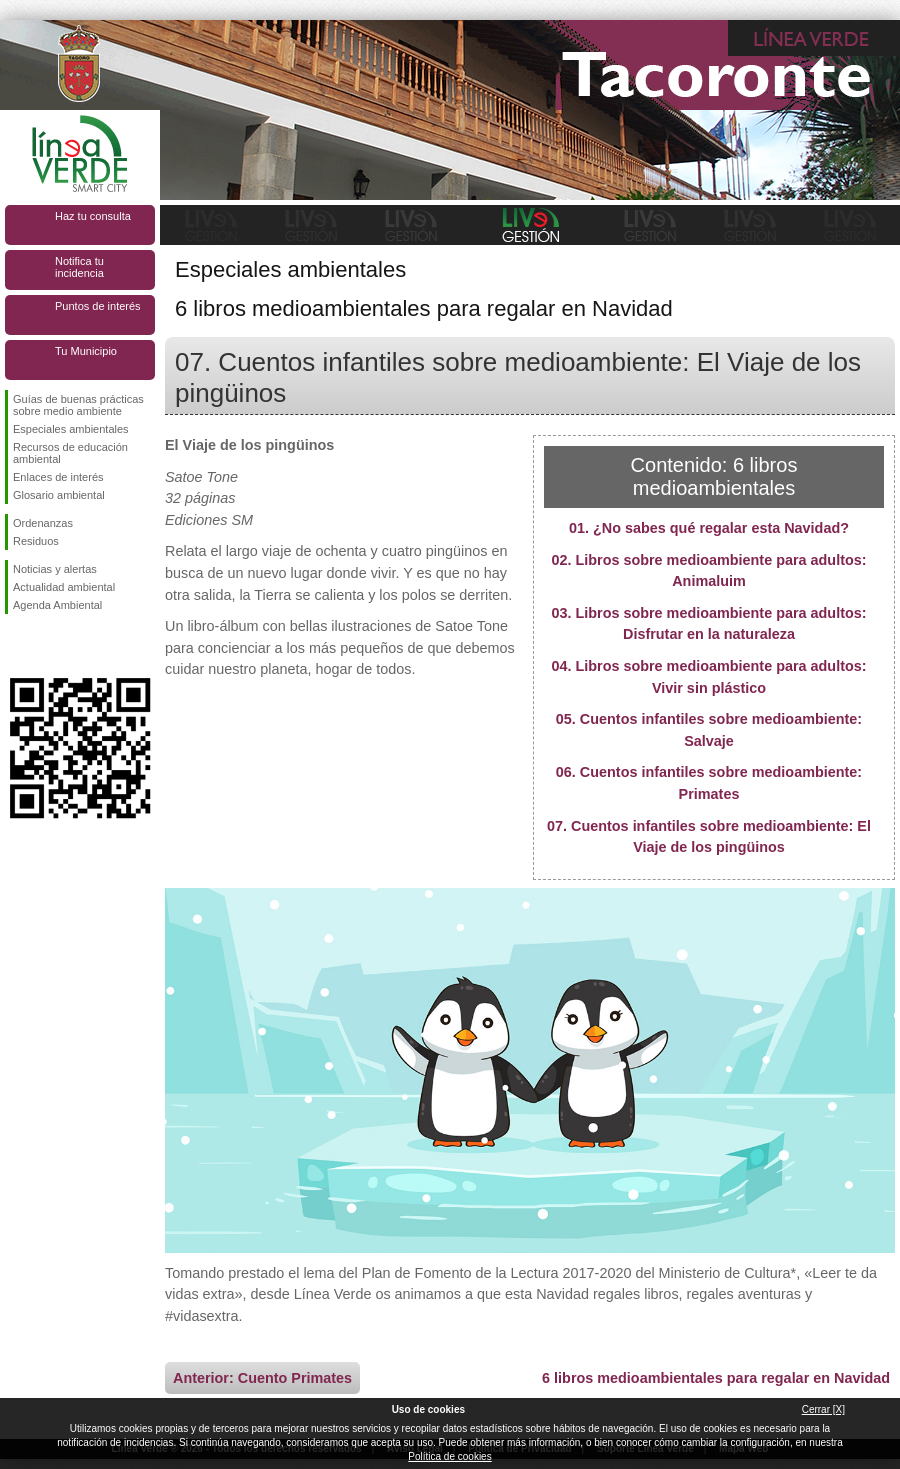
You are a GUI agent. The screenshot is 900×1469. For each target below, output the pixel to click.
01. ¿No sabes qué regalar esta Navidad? (709, 528)
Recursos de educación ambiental (70, 453)
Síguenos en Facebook (17, 646)
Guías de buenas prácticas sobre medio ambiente (78, 405)
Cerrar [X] (823, 1409)
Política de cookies (449, 1456)
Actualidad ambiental (64, 587)
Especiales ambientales (71, 429)
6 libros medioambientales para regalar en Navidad (716, 1378)
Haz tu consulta (93, 216)
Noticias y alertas (55, 569)
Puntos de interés (98, 306)
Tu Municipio (86, 351)
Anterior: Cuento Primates (262, 1378)
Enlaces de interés (58, 477)
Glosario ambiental (59, 495)
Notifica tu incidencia (79, 267)
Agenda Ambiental (57, 605)
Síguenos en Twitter (50, 646)
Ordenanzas (43, 523)
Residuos (36, 541)
